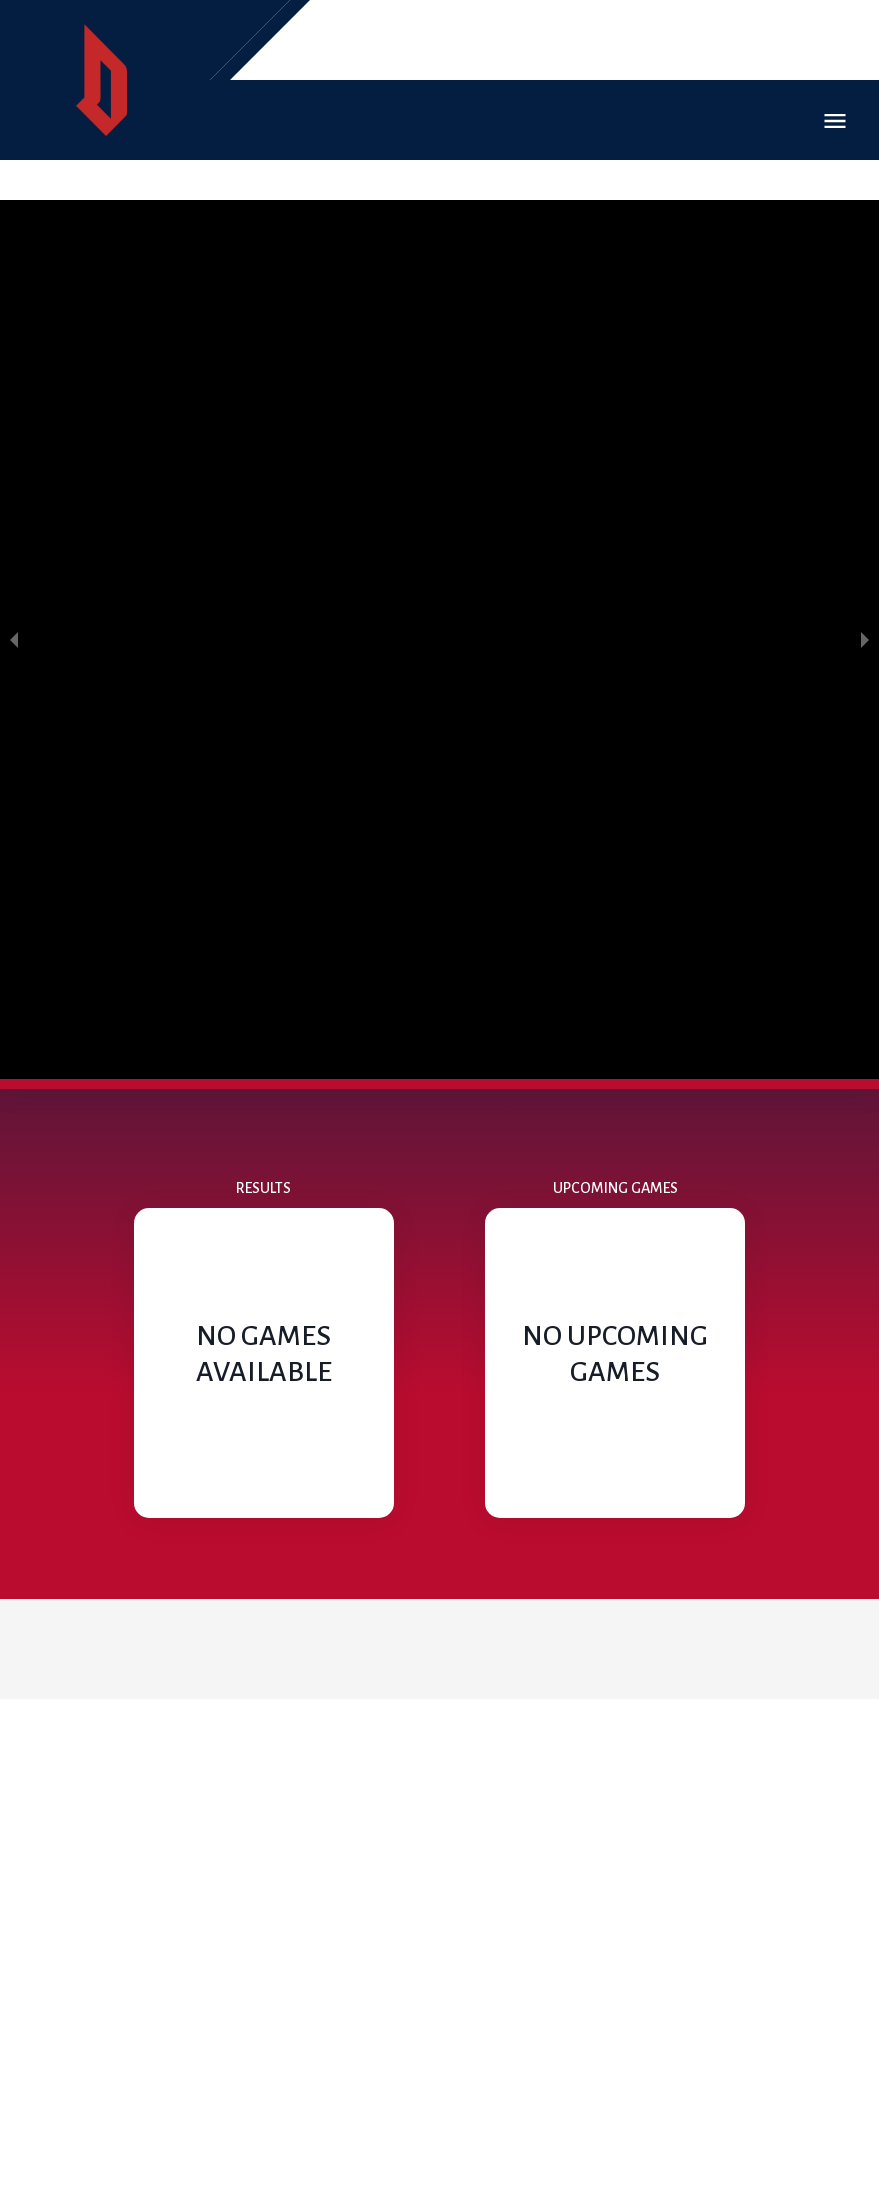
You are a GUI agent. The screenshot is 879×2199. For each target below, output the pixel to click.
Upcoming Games (615, 1188)
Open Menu (835, 121)
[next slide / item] (865, 639)
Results (263, 1188)
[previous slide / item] (14, 639)
